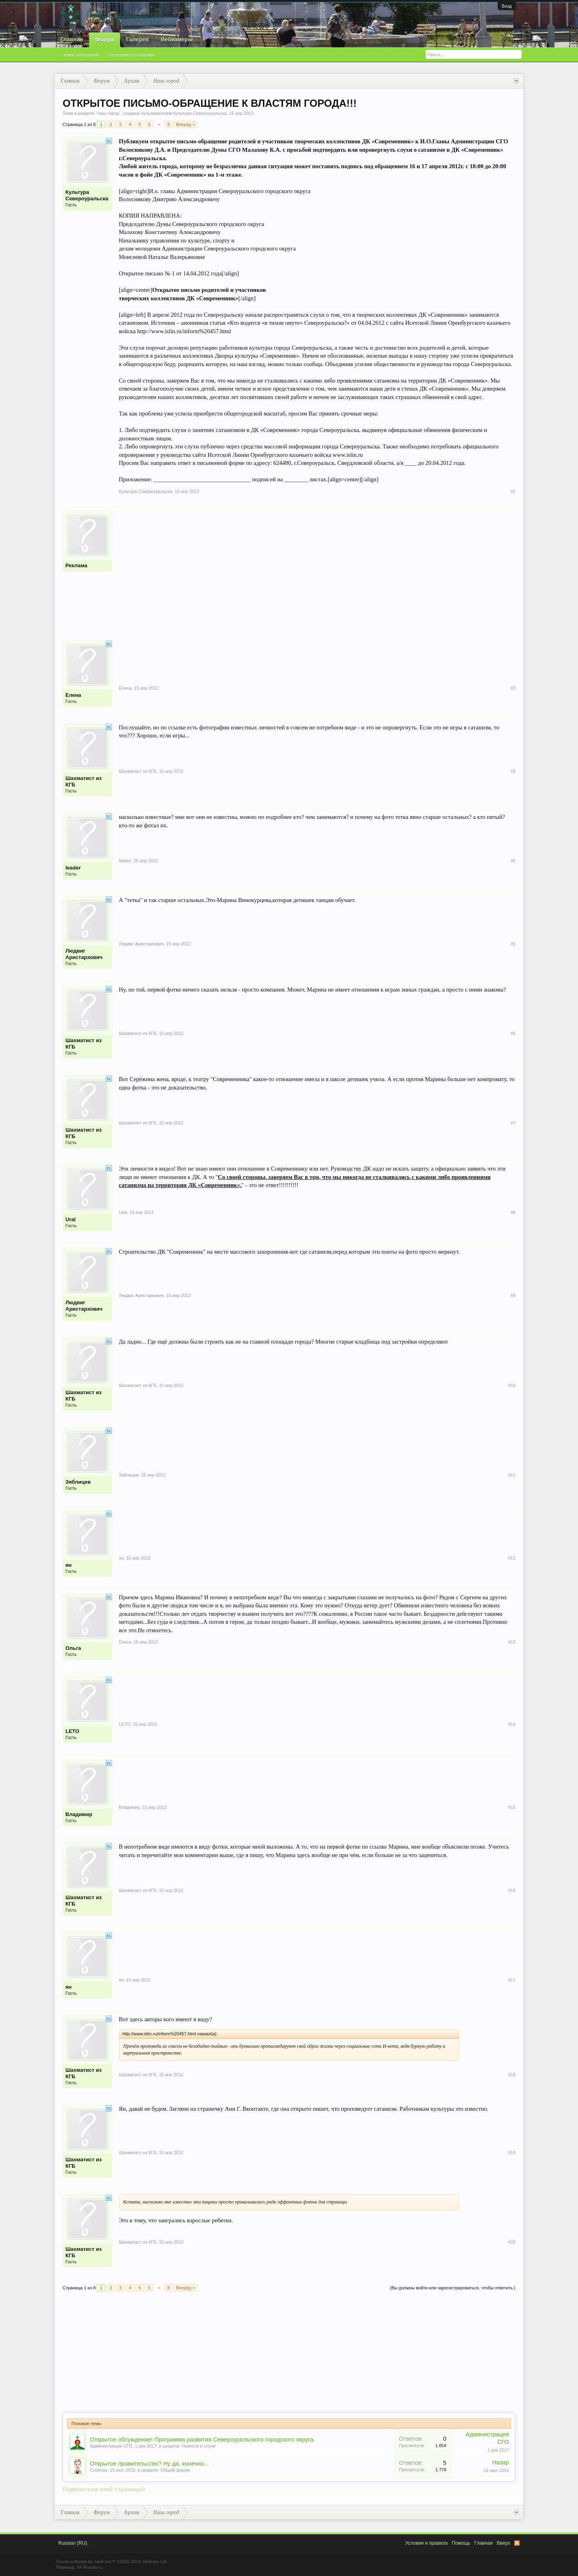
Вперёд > (185, 124)
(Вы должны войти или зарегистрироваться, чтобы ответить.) (452, 2287)
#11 (511, 1474)
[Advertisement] (317, 567)
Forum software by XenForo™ (112, 2561)
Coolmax (98, 2470)
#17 (511, 1979)
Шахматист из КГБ (83, 781)
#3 (513, 771)
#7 (513, 1122)
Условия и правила (426, 2543)
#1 (513, 491)
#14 (511, 1724)
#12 (511, 1558)
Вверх (503, 2543)
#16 (511, 1890)
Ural (70, 1219)
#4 (513, 860)
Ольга (73, 1648)
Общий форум (175, 2470)
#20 (511, 2242)
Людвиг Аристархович (83, 954)
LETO (72, 1731)
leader (73, 868)
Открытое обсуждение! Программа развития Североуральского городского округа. (202, 2439)
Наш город (108, 113)
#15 (511, 1807)
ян (68, 1565)
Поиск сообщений (80, 55)
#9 (513, 1295)
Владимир (78, 1814)
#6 (513, 1033)
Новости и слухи (199, 2446)
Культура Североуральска (199, 113)
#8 (513, 1212)
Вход (507, 6)
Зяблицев (78, 1482)
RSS (517, 2543)
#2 (513, 688)
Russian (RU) (72, 2543)
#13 (511, 1641)
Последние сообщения (130, 55)
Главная (71, 39)
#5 (513, 943)
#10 (511, 1385)
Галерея (137, 39)
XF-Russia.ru (89, 2567)
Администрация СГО (111, 2446)
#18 (511, 2074)
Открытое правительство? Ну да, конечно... (149, 2463)
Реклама (76, 565)
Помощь (461, 2543)
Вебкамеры (177, 39)
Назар (500, 2462)
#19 (511, 2152)
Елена (73, 695)
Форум (104, 40)
